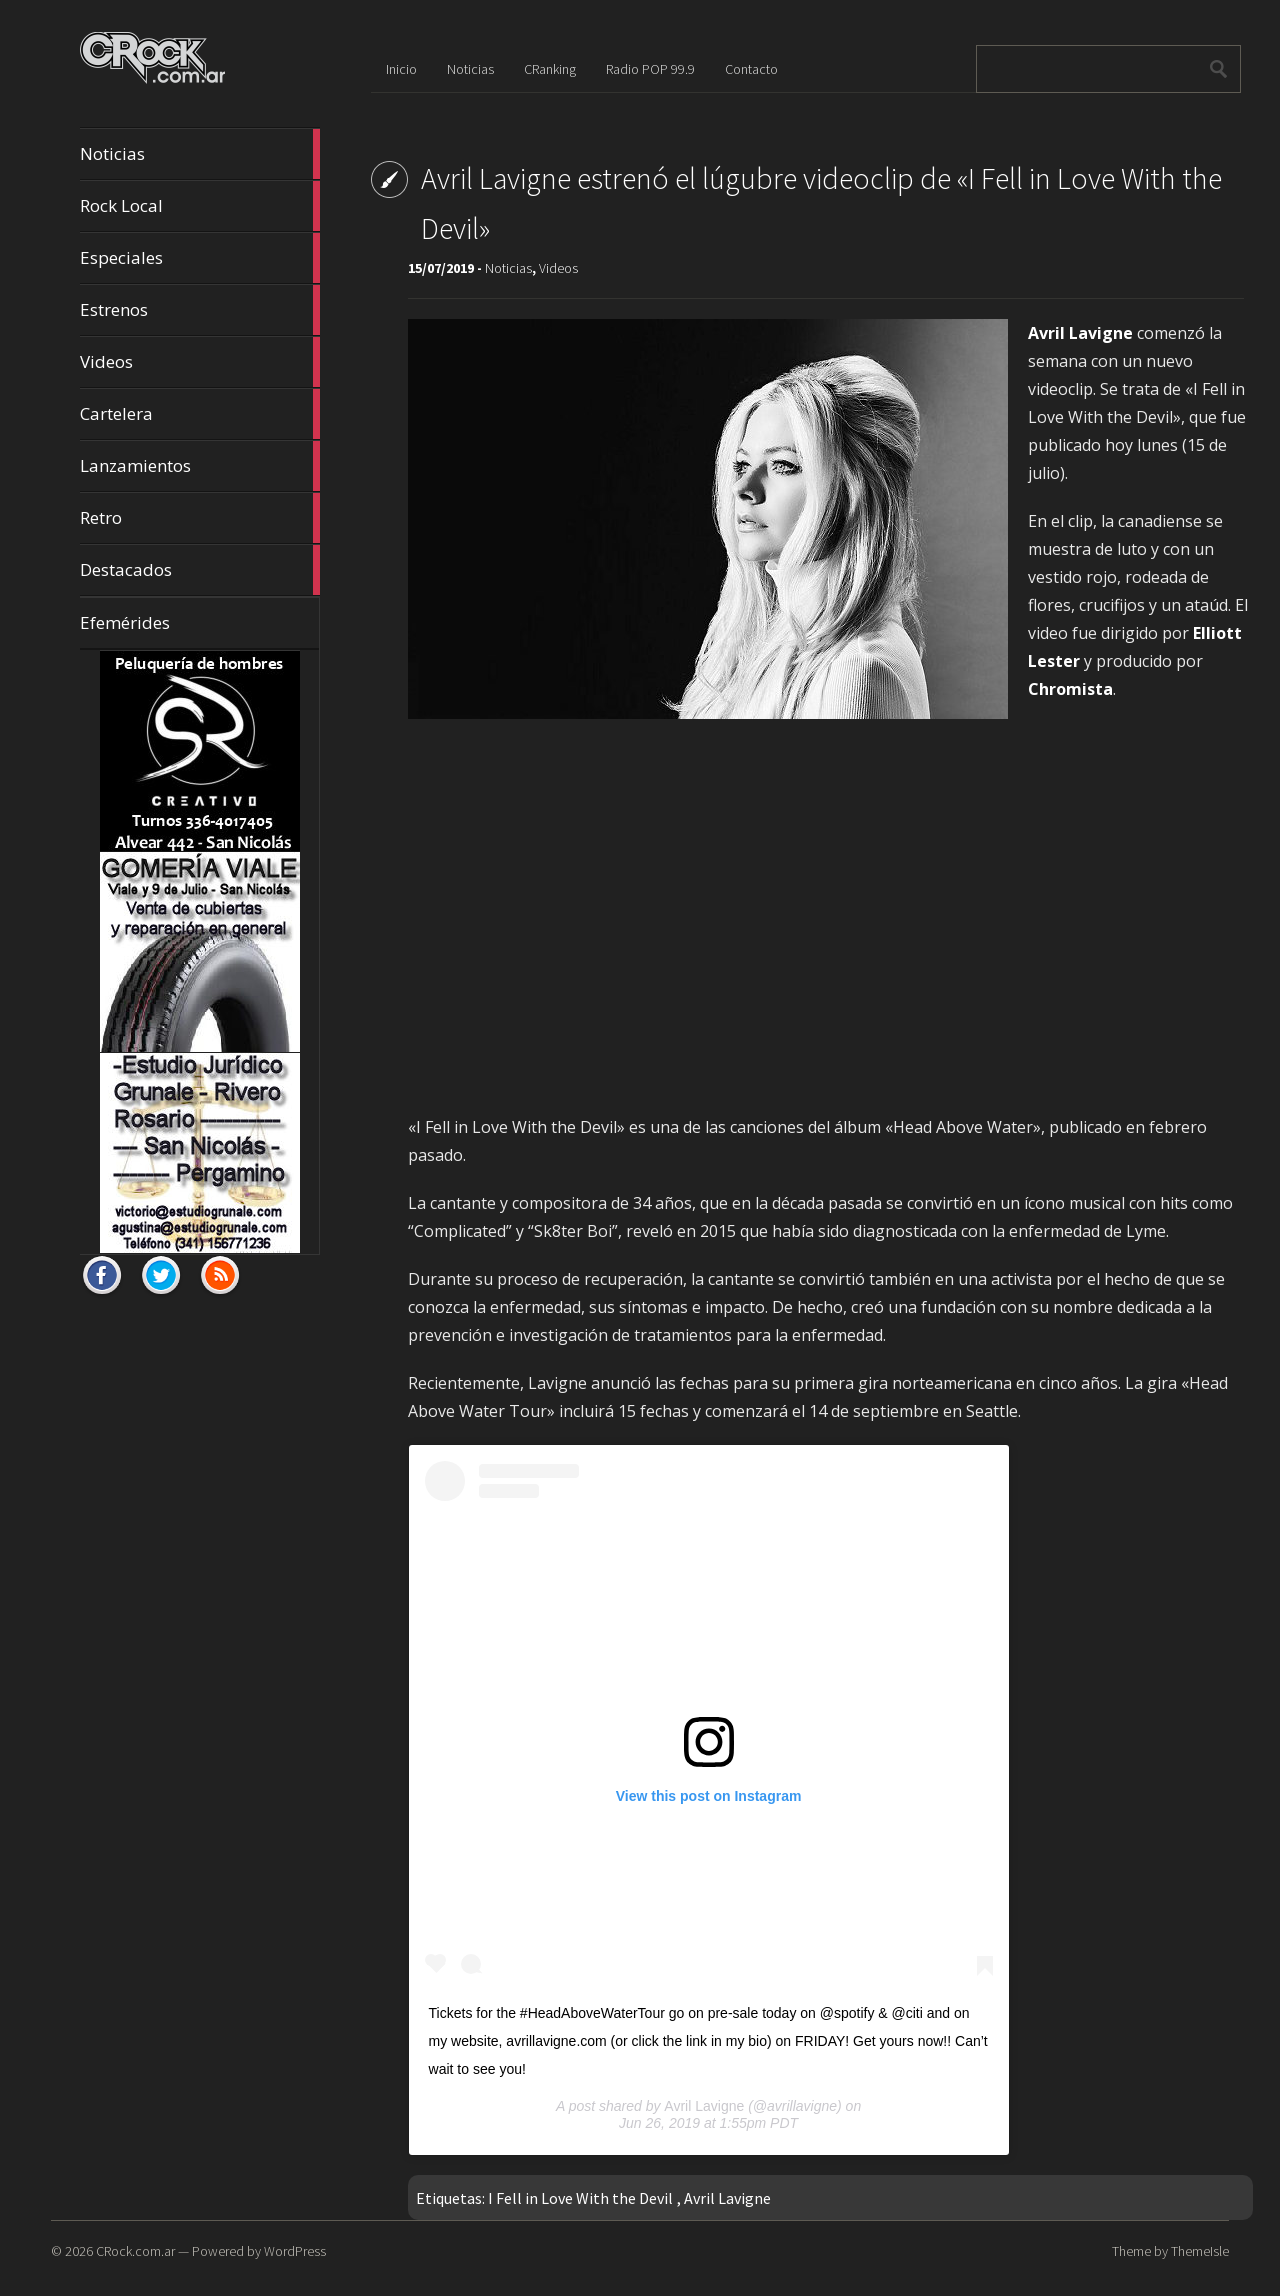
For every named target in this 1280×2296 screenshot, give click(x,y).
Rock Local (200, 206)
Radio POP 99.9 (650, 69)
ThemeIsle (1200, 2251)
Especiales (200, 258)
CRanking (550, 69)
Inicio (401, 69)
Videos (200, 362)
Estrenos (200, 310)
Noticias (200, 154)
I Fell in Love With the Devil (580, 2198)
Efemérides (125, 622)
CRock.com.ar (135, 2251)
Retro (200, 518)
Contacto (751, 69)
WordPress (295, 2251)
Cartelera (200, 414)
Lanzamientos (200, 466)
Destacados (200, 570)
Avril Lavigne (704, 2106)
